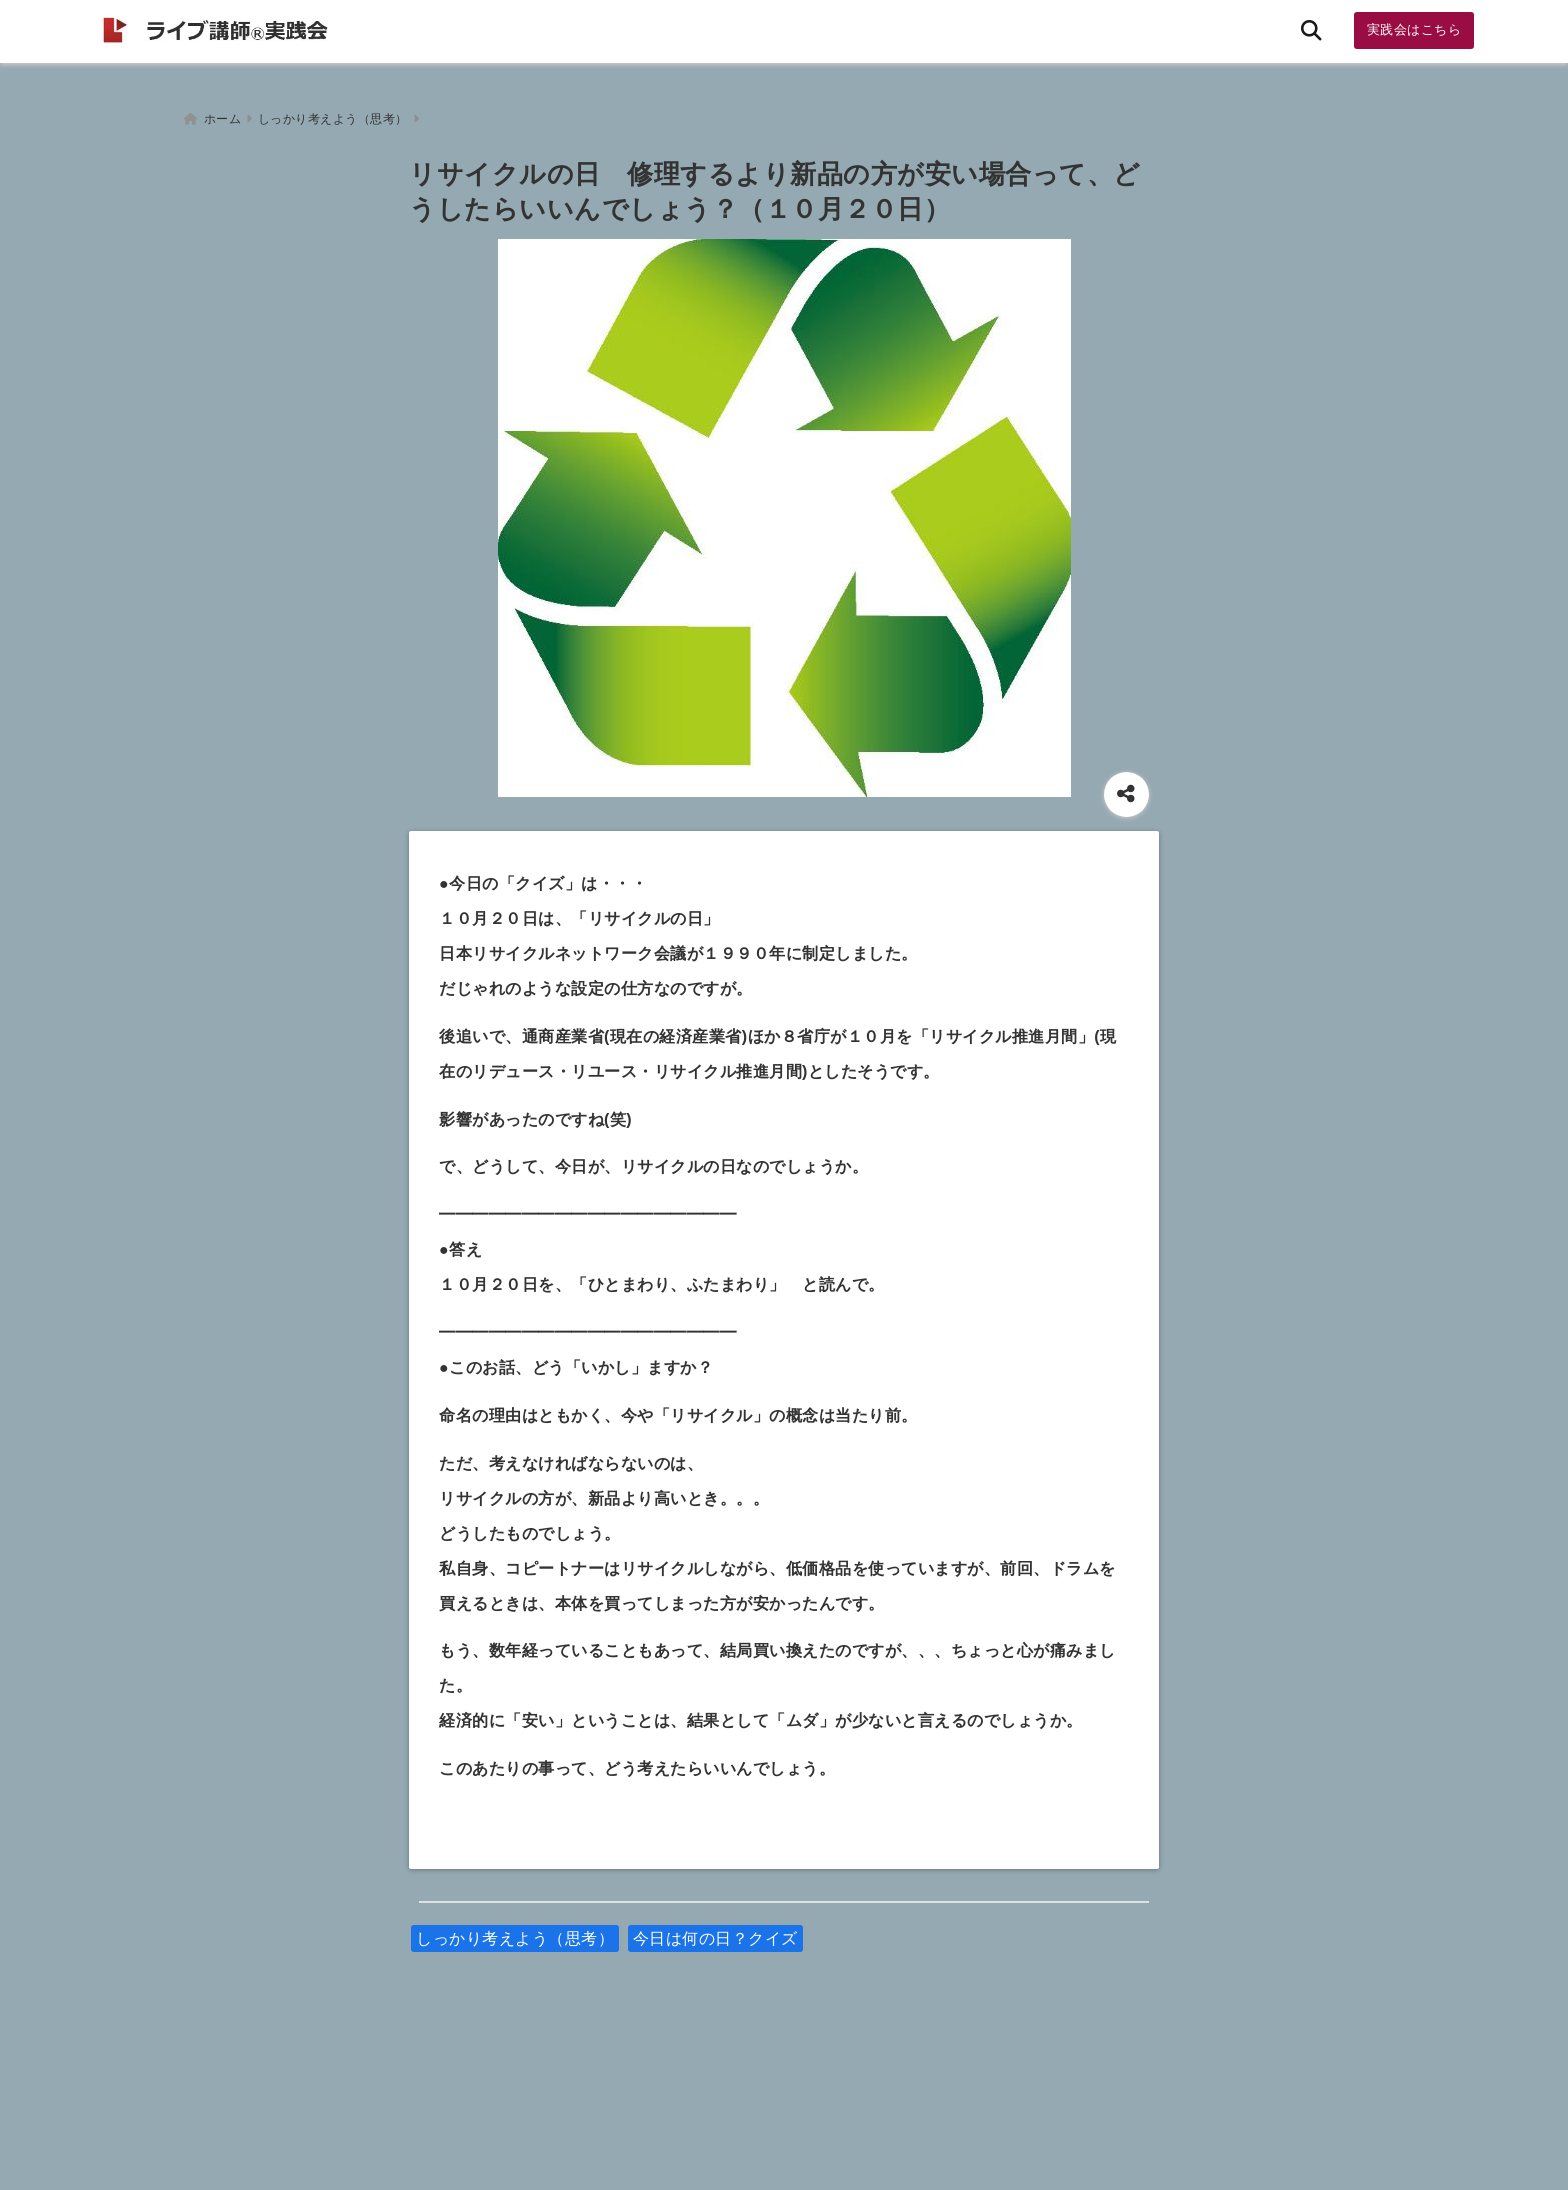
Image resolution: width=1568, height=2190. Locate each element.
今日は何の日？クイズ (715, 1932)
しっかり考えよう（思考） (515, 1932)
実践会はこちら (1414, 29)
